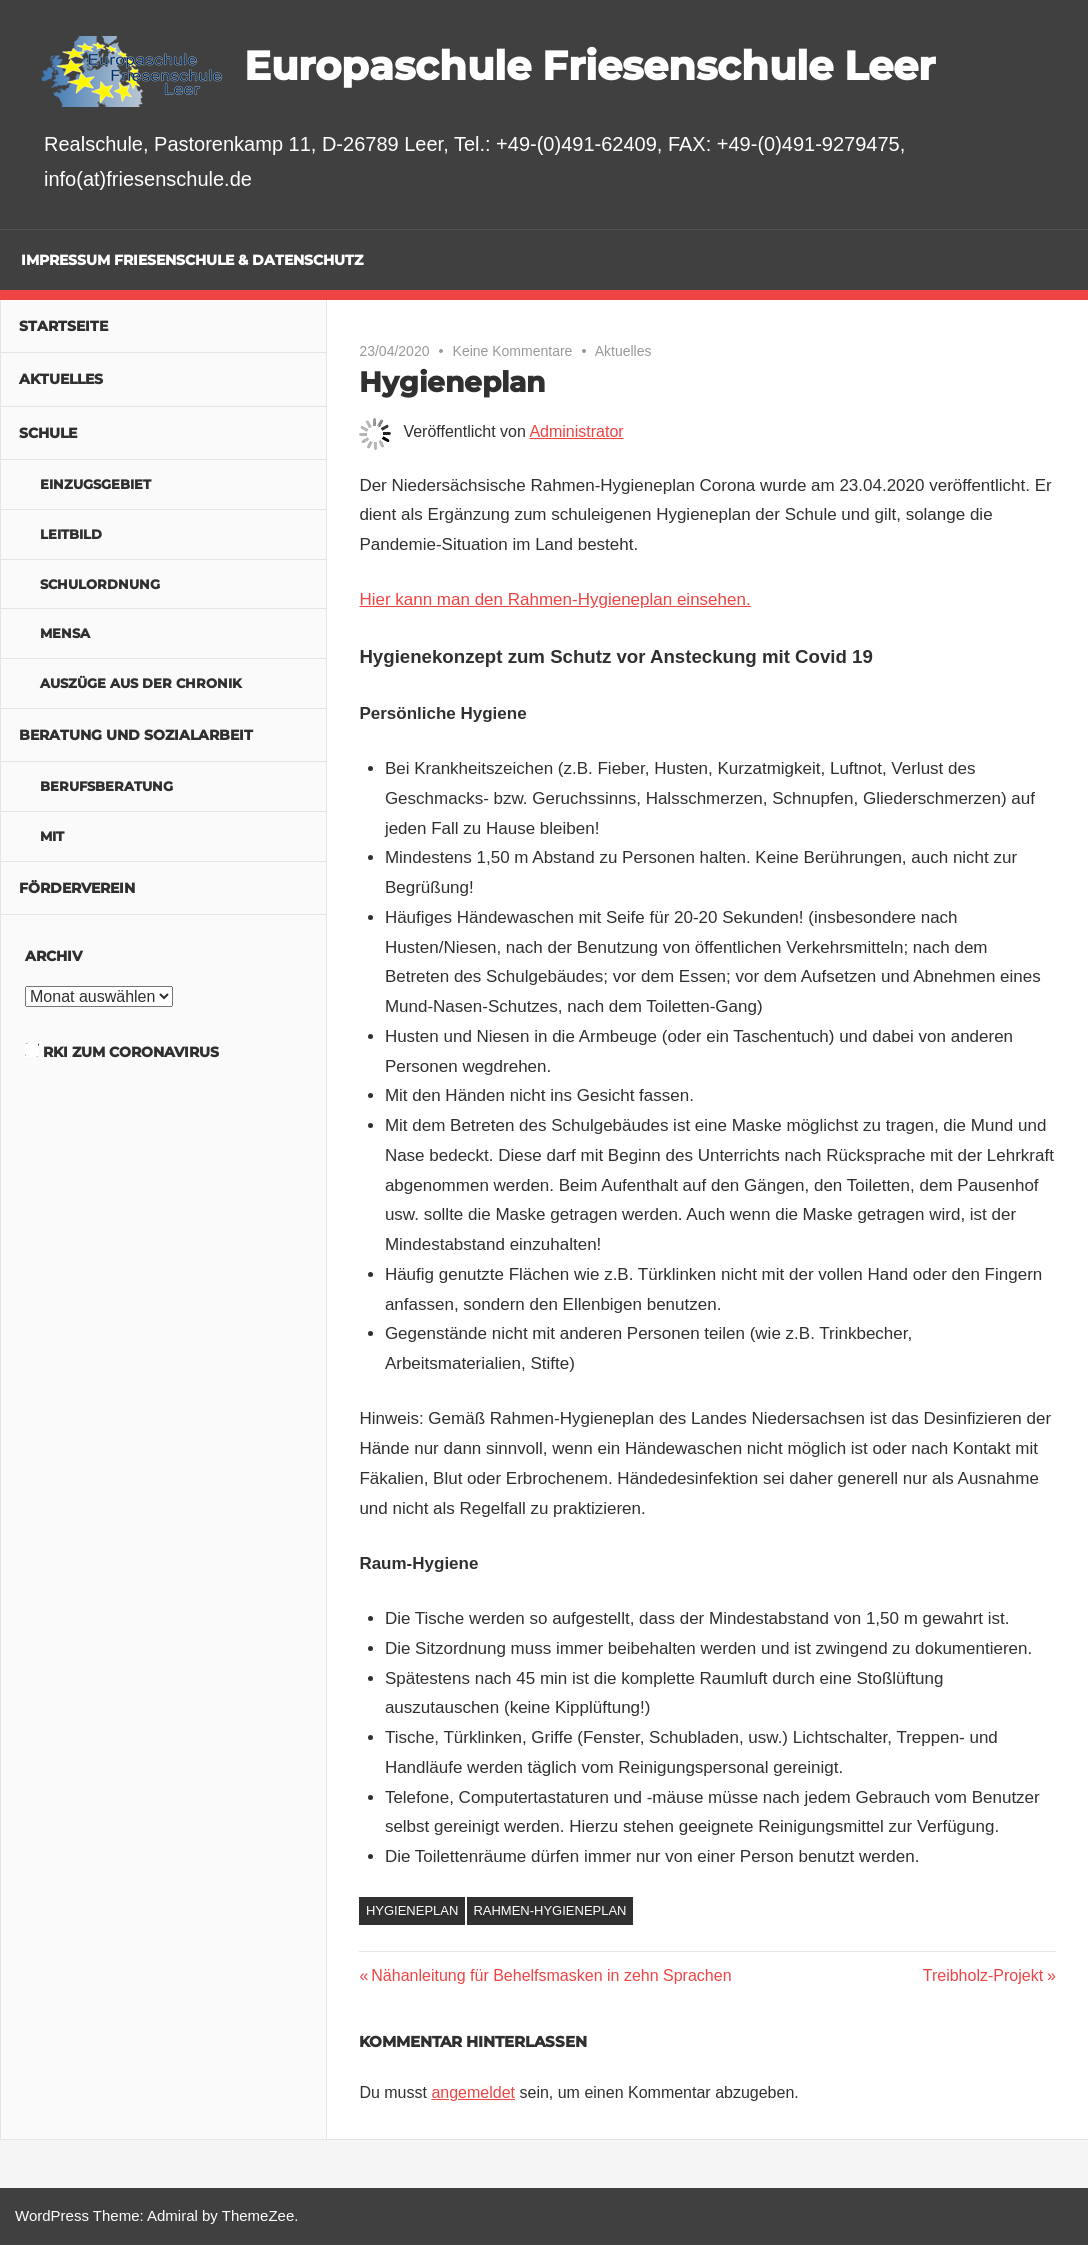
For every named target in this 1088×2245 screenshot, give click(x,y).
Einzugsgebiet (95, 484)
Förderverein (77, 888)
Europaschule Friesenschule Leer (589, 65)
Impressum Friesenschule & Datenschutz (192, 260)
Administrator (576, 431)
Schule (48, 433)
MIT (52, 836)
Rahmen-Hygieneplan (549, 1910)
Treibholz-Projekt (983, 1975)
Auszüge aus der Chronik (141, 683)
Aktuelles (623, 351)
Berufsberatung (106, 786)
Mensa (65, 633)
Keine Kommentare (513, 351)
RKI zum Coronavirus (131, 1052)
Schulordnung (100, 584)
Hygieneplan (412, 1910)
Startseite (63, 326)
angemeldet (473, 2092)
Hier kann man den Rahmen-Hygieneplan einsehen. (554, 599)
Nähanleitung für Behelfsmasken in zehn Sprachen (550, 1975)
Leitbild (71, 534)
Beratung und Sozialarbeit (136, 735)
